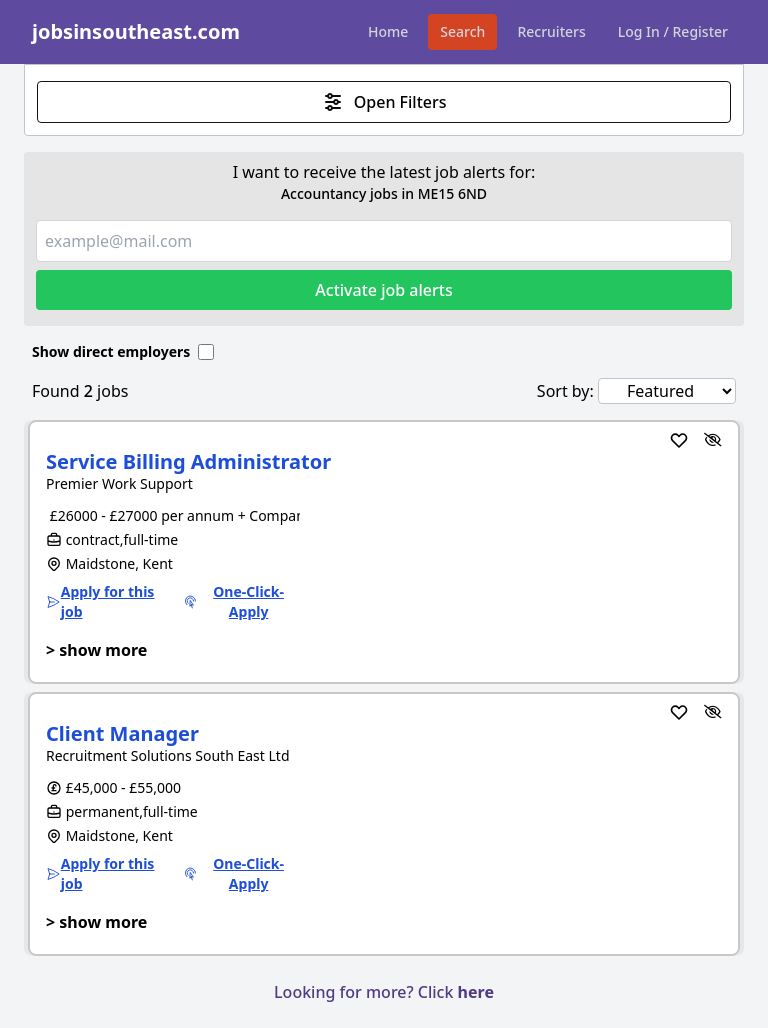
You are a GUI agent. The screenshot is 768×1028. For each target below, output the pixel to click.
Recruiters (551, 31)
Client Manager (122, 733)
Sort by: (565, 391)
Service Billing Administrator (188, 461)
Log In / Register (673, 31)
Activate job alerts (383, 290)
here (476, 992)
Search (462, 31)
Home (388, 31)
